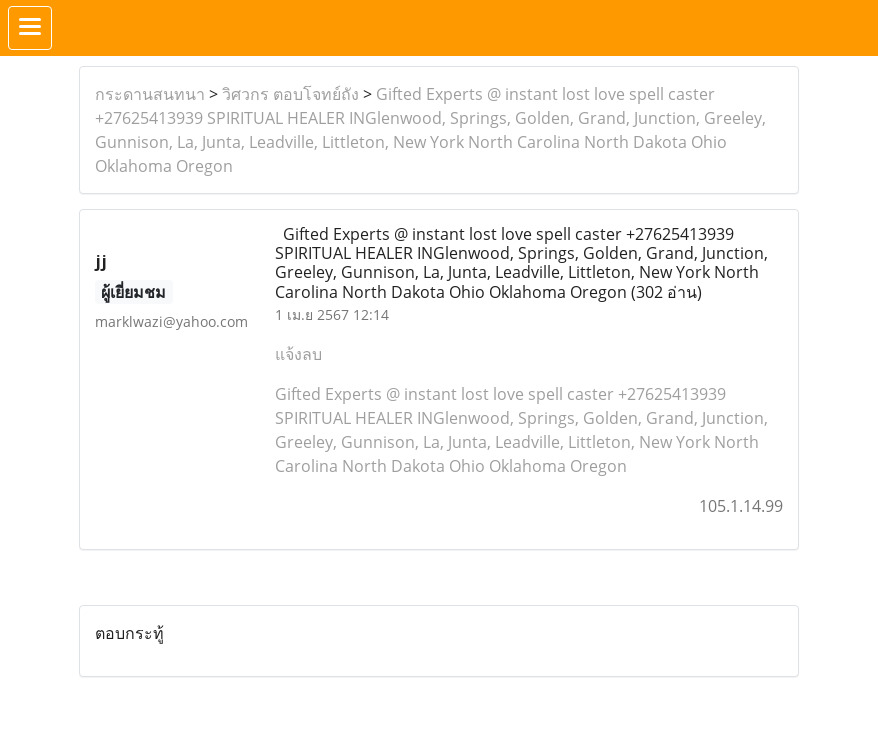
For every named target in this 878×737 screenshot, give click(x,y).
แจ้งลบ (298, 354)
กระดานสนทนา (150, 94)
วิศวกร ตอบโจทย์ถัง (290, 94)
